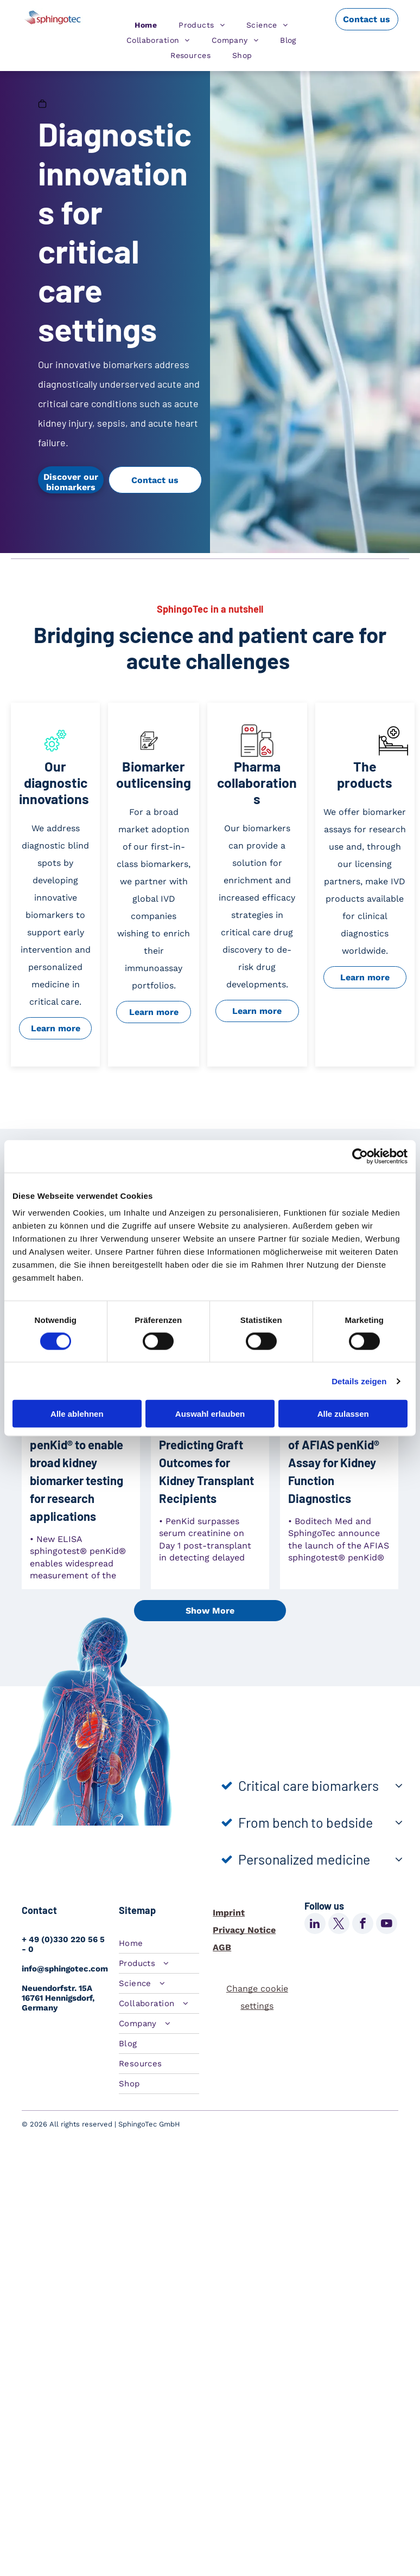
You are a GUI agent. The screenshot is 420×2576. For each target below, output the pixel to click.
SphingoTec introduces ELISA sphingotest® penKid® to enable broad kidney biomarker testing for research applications (76, 1453)
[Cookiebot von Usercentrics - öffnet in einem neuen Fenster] (360, 1156)
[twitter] (338, 1925)
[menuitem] (146, 25)
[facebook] (362, 1925)
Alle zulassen (343, 1413)
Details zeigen (359, 1380)
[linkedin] (315, 1925)
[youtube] (386, 1925)
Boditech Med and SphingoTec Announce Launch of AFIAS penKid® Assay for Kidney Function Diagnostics (336, 1444)
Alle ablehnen (77, 1413)
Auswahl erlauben (210, 1413)
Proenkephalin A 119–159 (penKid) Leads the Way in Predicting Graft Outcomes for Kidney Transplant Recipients (206, 1444)
